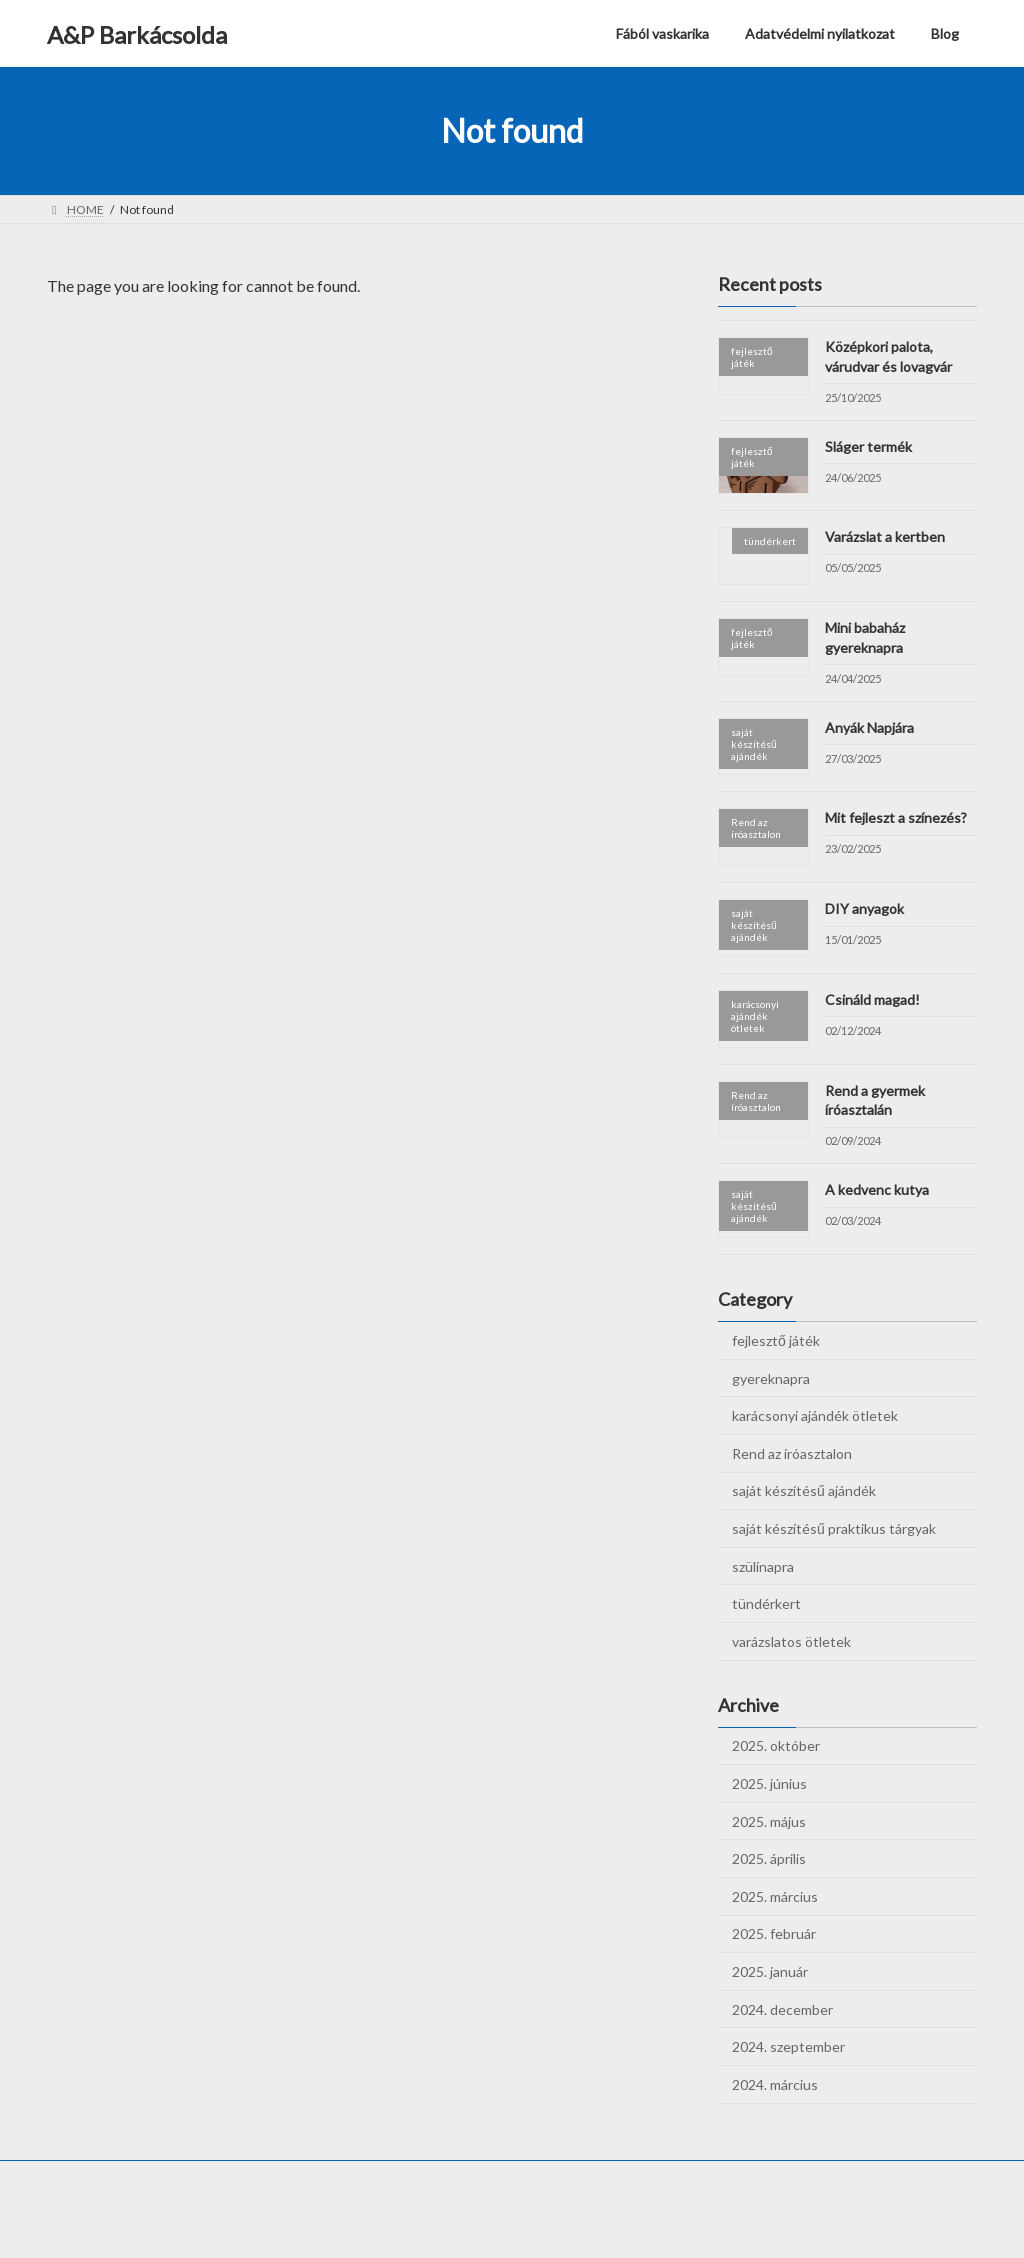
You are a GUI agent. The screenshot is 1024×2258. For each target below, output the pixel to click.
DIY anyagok (864, 908)
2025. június (769, 1783)
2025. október (776, 1746)
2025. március (775, 1896)
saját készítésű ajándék (804, 1491)
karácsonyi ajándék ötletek (815, 1415)
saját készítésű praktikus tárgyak (834, 1528)
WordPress (404, 2222)
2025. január (770, 1971)
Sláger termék (868, 446)
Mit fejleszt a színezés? (896, 818)
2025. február (774, 1934)
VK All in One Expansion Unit (641, 2222)
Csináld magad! (874, 999)
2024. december (782, 2009)
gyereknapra (771, 1378)
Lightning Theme (507, 2222)
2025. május (769, 1821)
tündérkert (766, 1603)
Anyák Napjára (869, 727)
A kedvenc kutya (877, 1189)
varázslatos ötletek (791, 1641)
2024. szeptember (788, 2046)
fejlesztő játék (776, 1340)
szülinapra (763, 1566)
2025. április (769, 1858)
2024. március (775, 2084)
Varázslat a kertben (885, 537)
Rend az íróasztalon (792, 1453)
